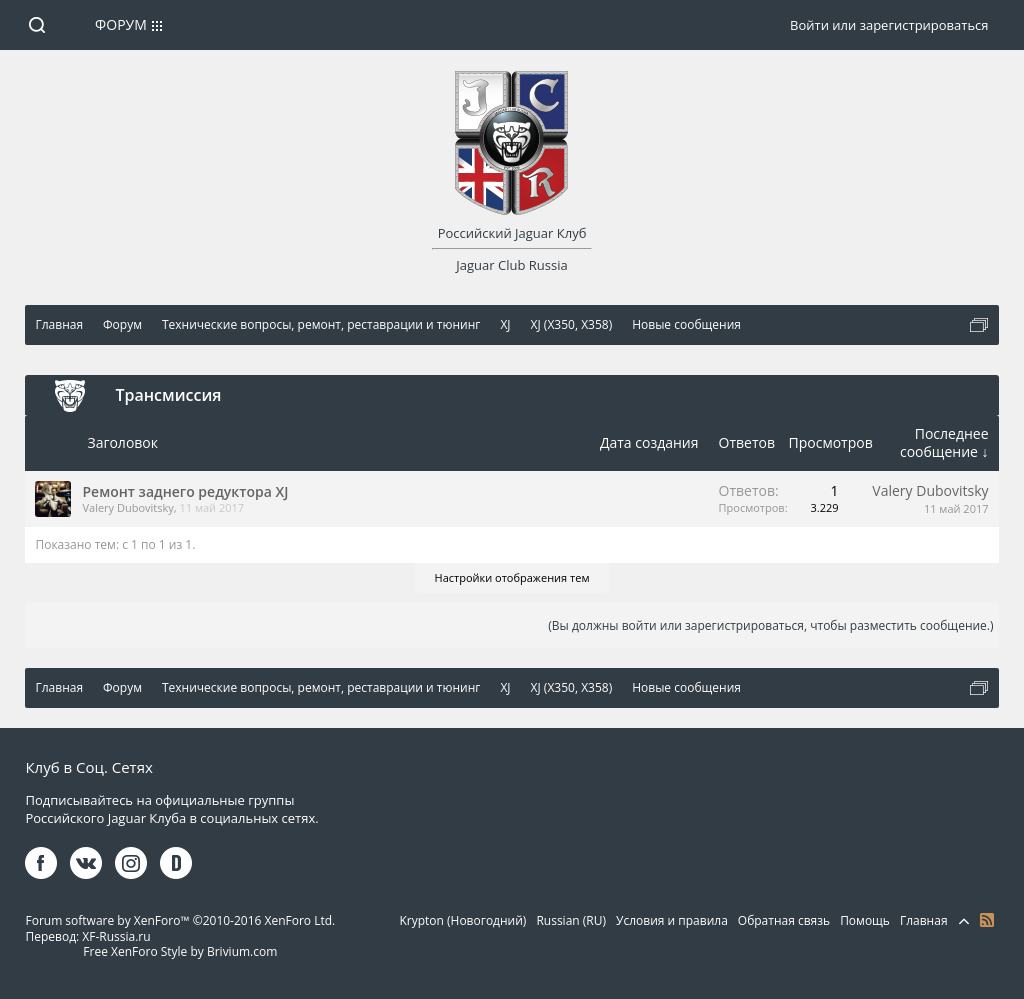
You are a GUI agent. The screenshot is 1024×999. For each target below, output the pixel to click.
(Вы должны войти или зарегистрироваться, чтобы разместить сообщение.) (770, 625)
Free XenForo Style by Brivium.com (180, 951)
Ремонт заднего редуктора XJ (185, 491)
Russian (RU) (571, 920)
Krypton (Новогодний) (462, 920)
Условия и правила (672, 920)
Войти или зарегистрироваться (889, 25)
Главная (924, 920)
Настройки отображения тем (512, 577)
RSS (987, 920)
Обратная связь (784, 920)
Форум (121, 24)
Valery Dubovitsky (127, 507)
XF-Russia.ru (116, 936)
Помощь (865, 920)
